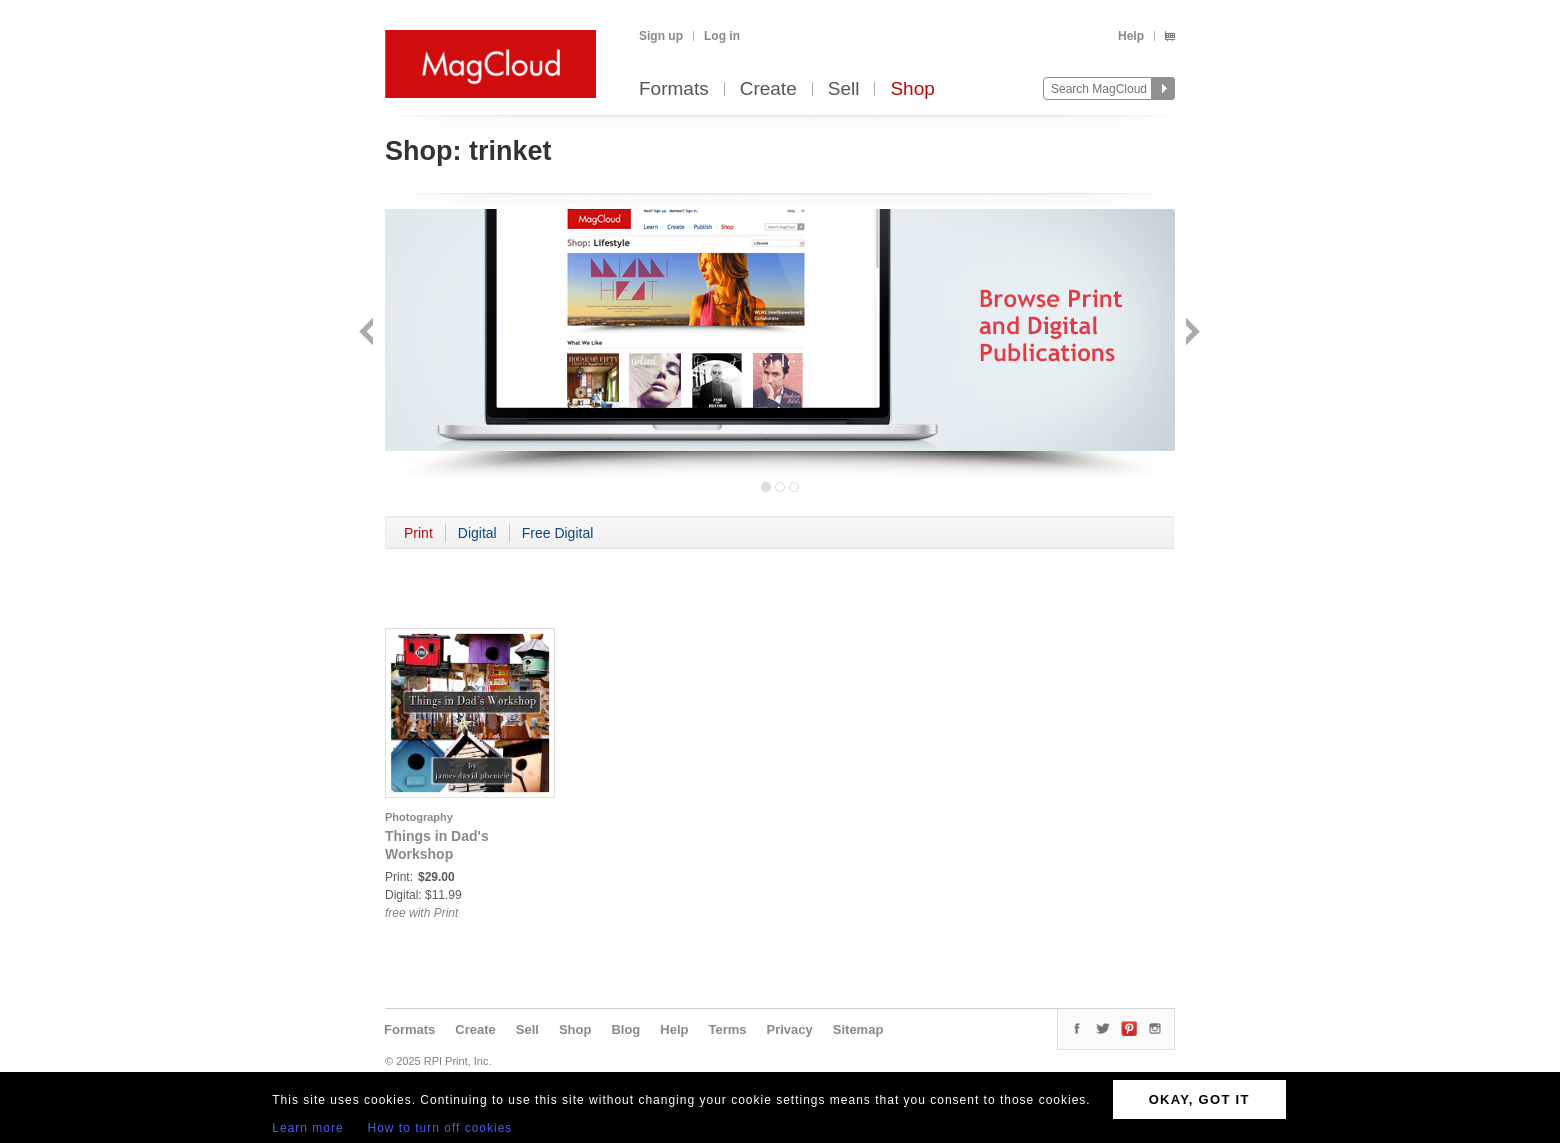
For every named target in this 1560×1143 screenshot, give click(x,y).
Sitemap (858, 1029)
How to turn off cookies (440, 1128)
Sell (844, 89)
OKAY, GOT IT (1199, 1099)
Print (418, 533)
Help (1131, 36)
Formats (674, 89)
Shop (912, 89)
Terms (727, 1029)
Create (768, 89)
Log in (722, 36)
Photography (419, 817)
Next (1190, 333)
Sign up (661, 36)
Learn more (307, 1128)
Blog (625, 1029)
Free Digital (558, 533)
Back (368, 333)
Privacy (790, 1029)
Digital (477, 533)
